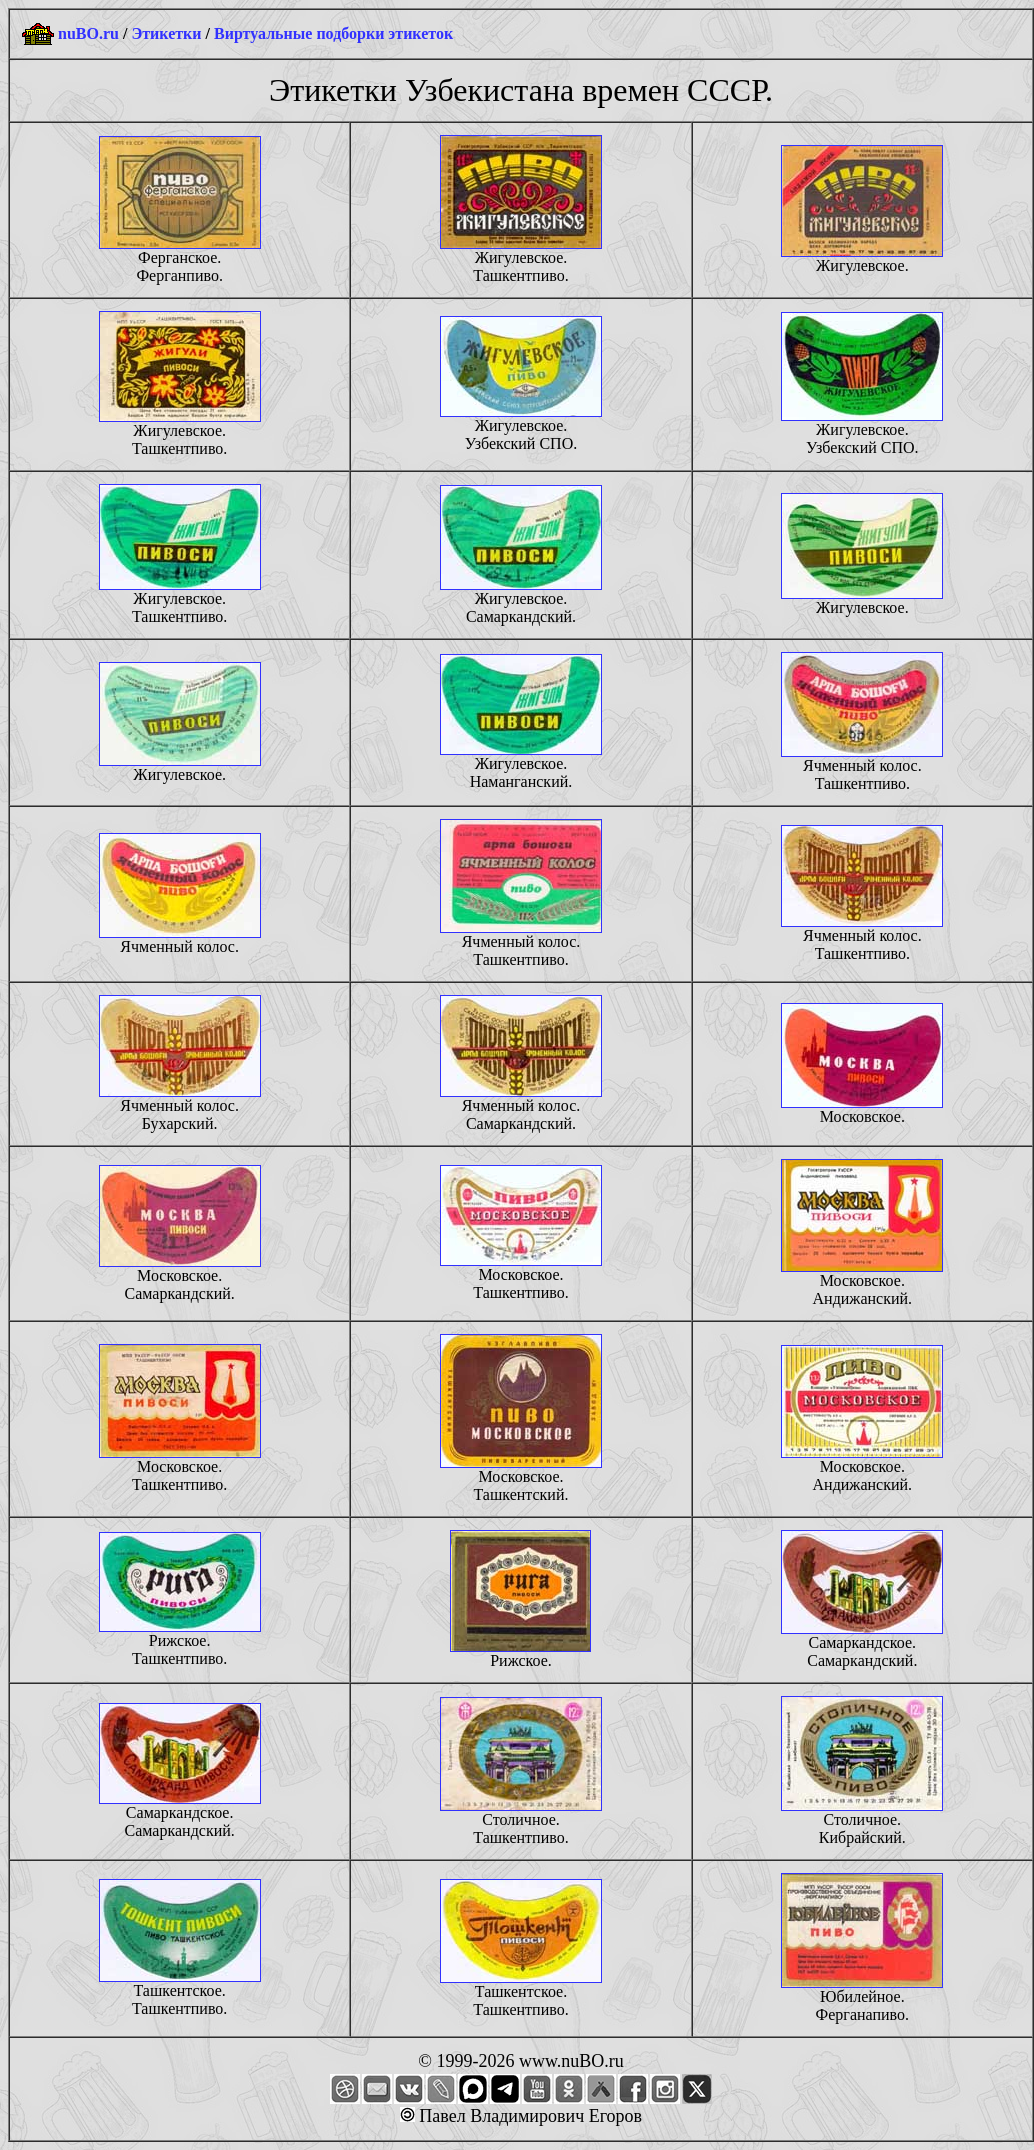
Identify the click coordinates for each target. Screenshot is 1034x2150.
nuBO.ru (88, 33)
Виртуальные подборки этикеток (333, 33)
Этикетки (166, 33)
